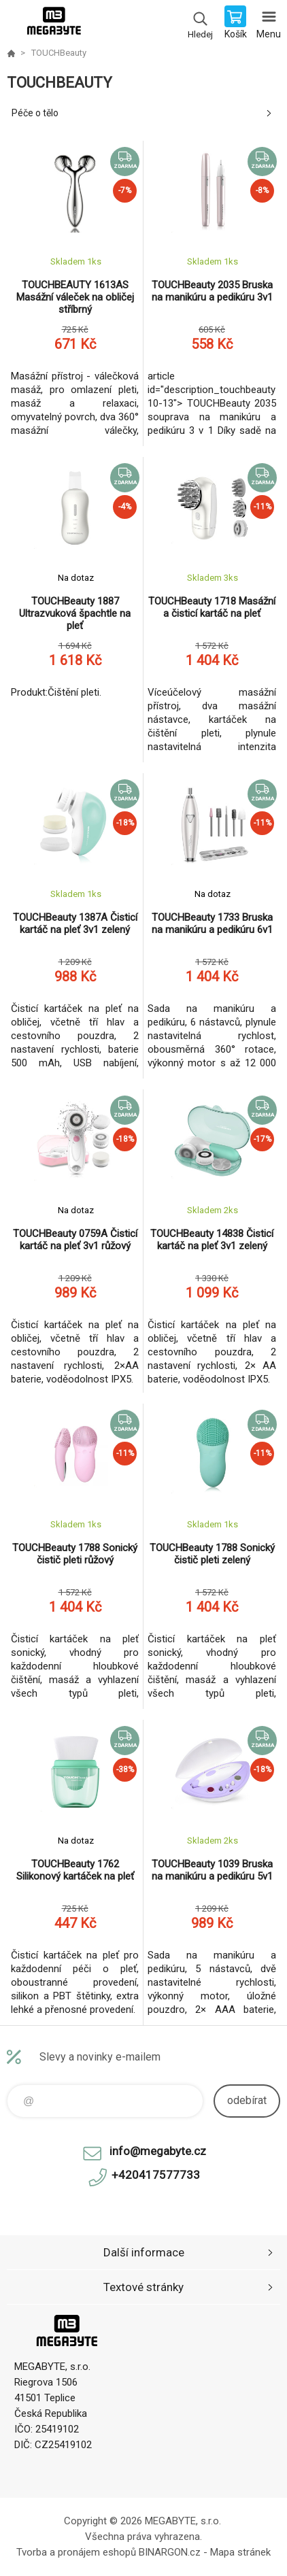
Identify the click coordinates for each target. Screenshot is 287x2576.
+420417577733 (156, 2175)
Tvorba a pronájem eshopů (76, 2552)
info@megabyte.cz (157, 2151)
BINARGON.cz (170, 2552)
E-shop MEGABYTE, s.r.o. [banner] (53, 24)
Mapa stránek (240, 2552)
